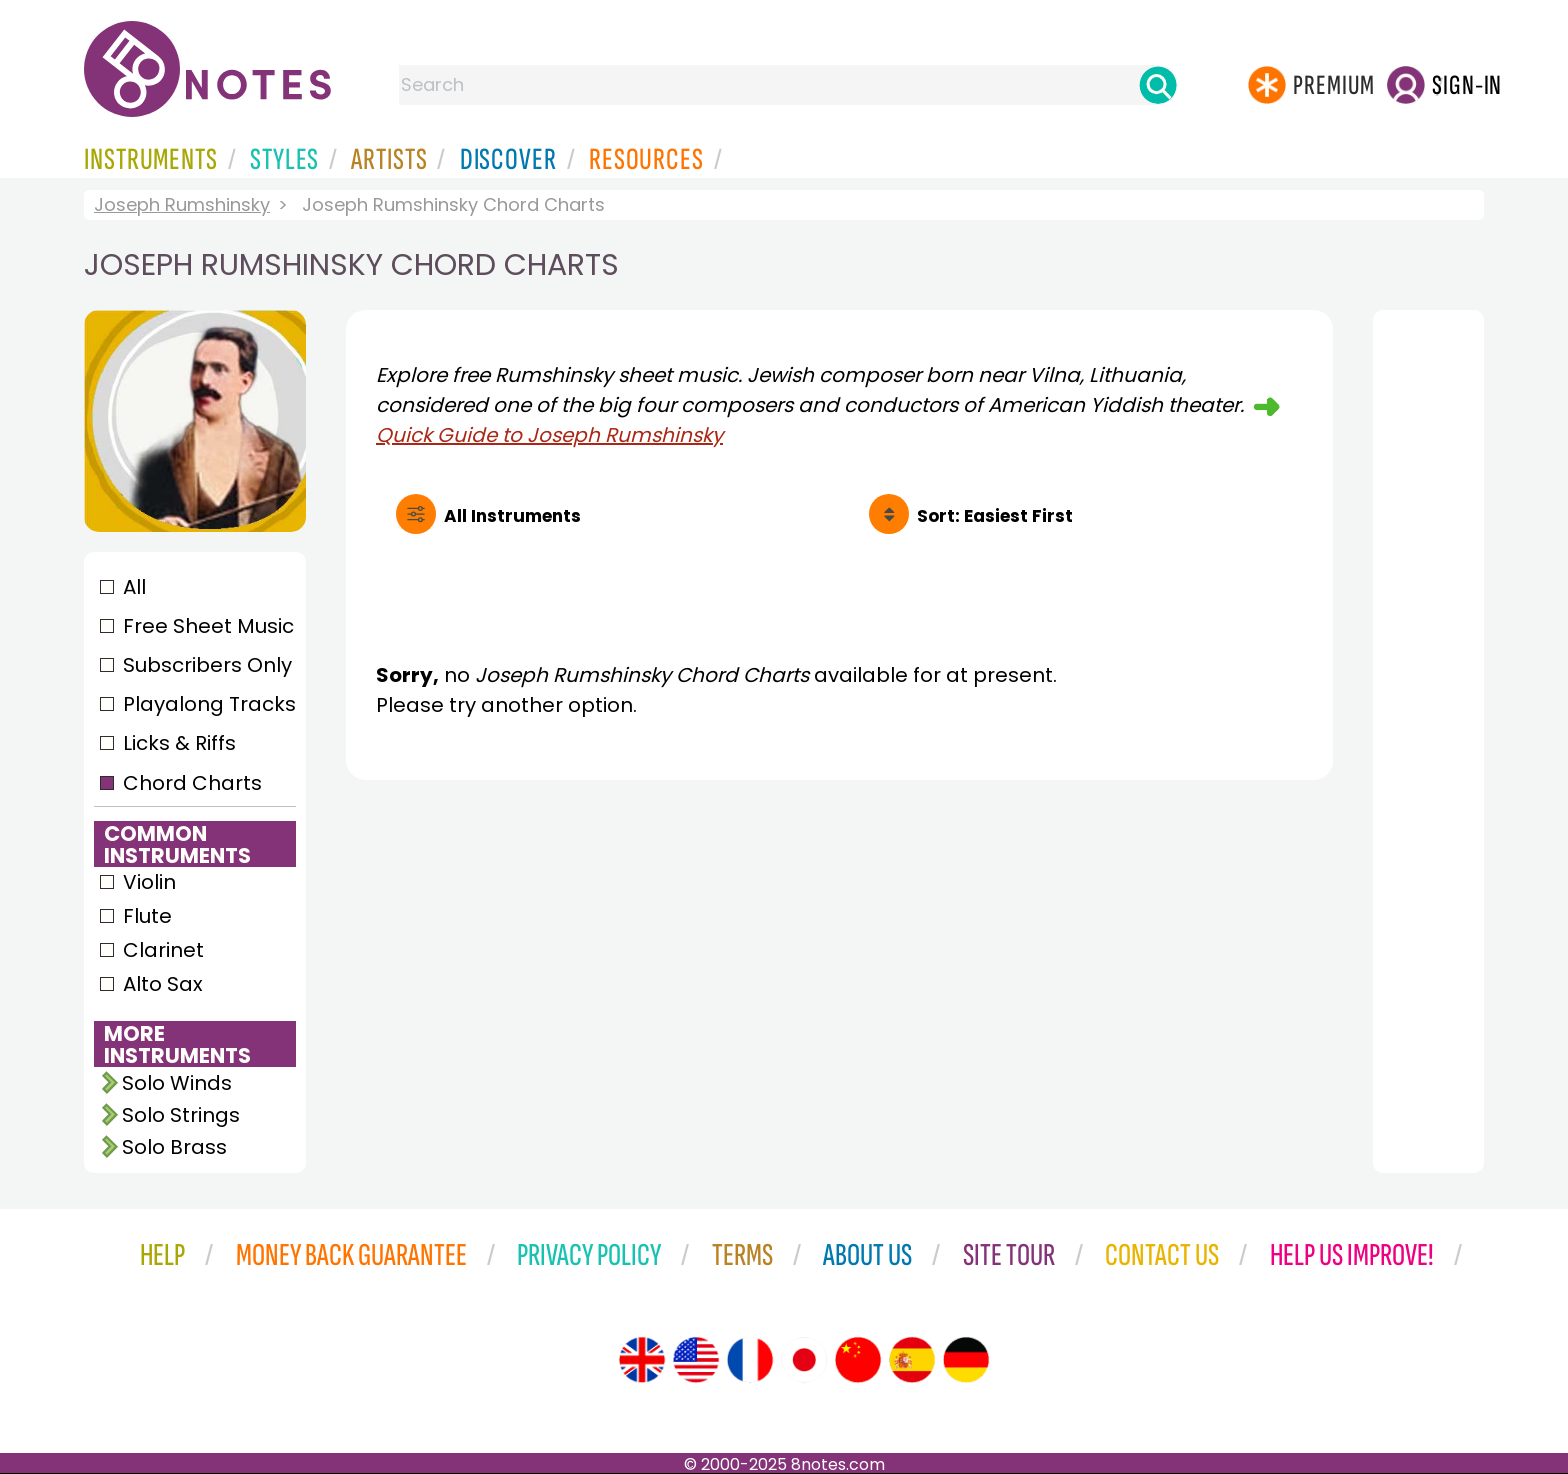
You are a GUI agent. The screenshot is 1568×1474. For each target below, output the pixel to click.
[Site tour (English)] (642, 1360)
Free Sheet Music (208, 626)
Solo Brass (174, 1147)
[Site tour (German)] (966, 1360)
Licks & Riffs (179, 743)
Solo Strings (181, 1115)
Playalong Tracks (209, 704)
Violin (149, 882)
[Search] (1158, 85)
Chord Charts (192, 783)
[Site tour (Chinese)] (858, 1360)
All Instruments (512, 516)
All (134, 587)
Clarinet (163, 950)
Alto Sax (163, 984)
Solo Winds (177, 1083)
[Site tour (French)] (750, 1360)
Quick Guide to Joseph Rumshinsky (549, 435)
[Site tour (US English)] (696, 1360)
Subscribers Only (207, 665)
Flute (147, 916)
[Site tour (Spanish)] (912, 1360)
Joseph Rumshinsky (182, 204)
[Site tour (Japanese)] (804, 1360)
